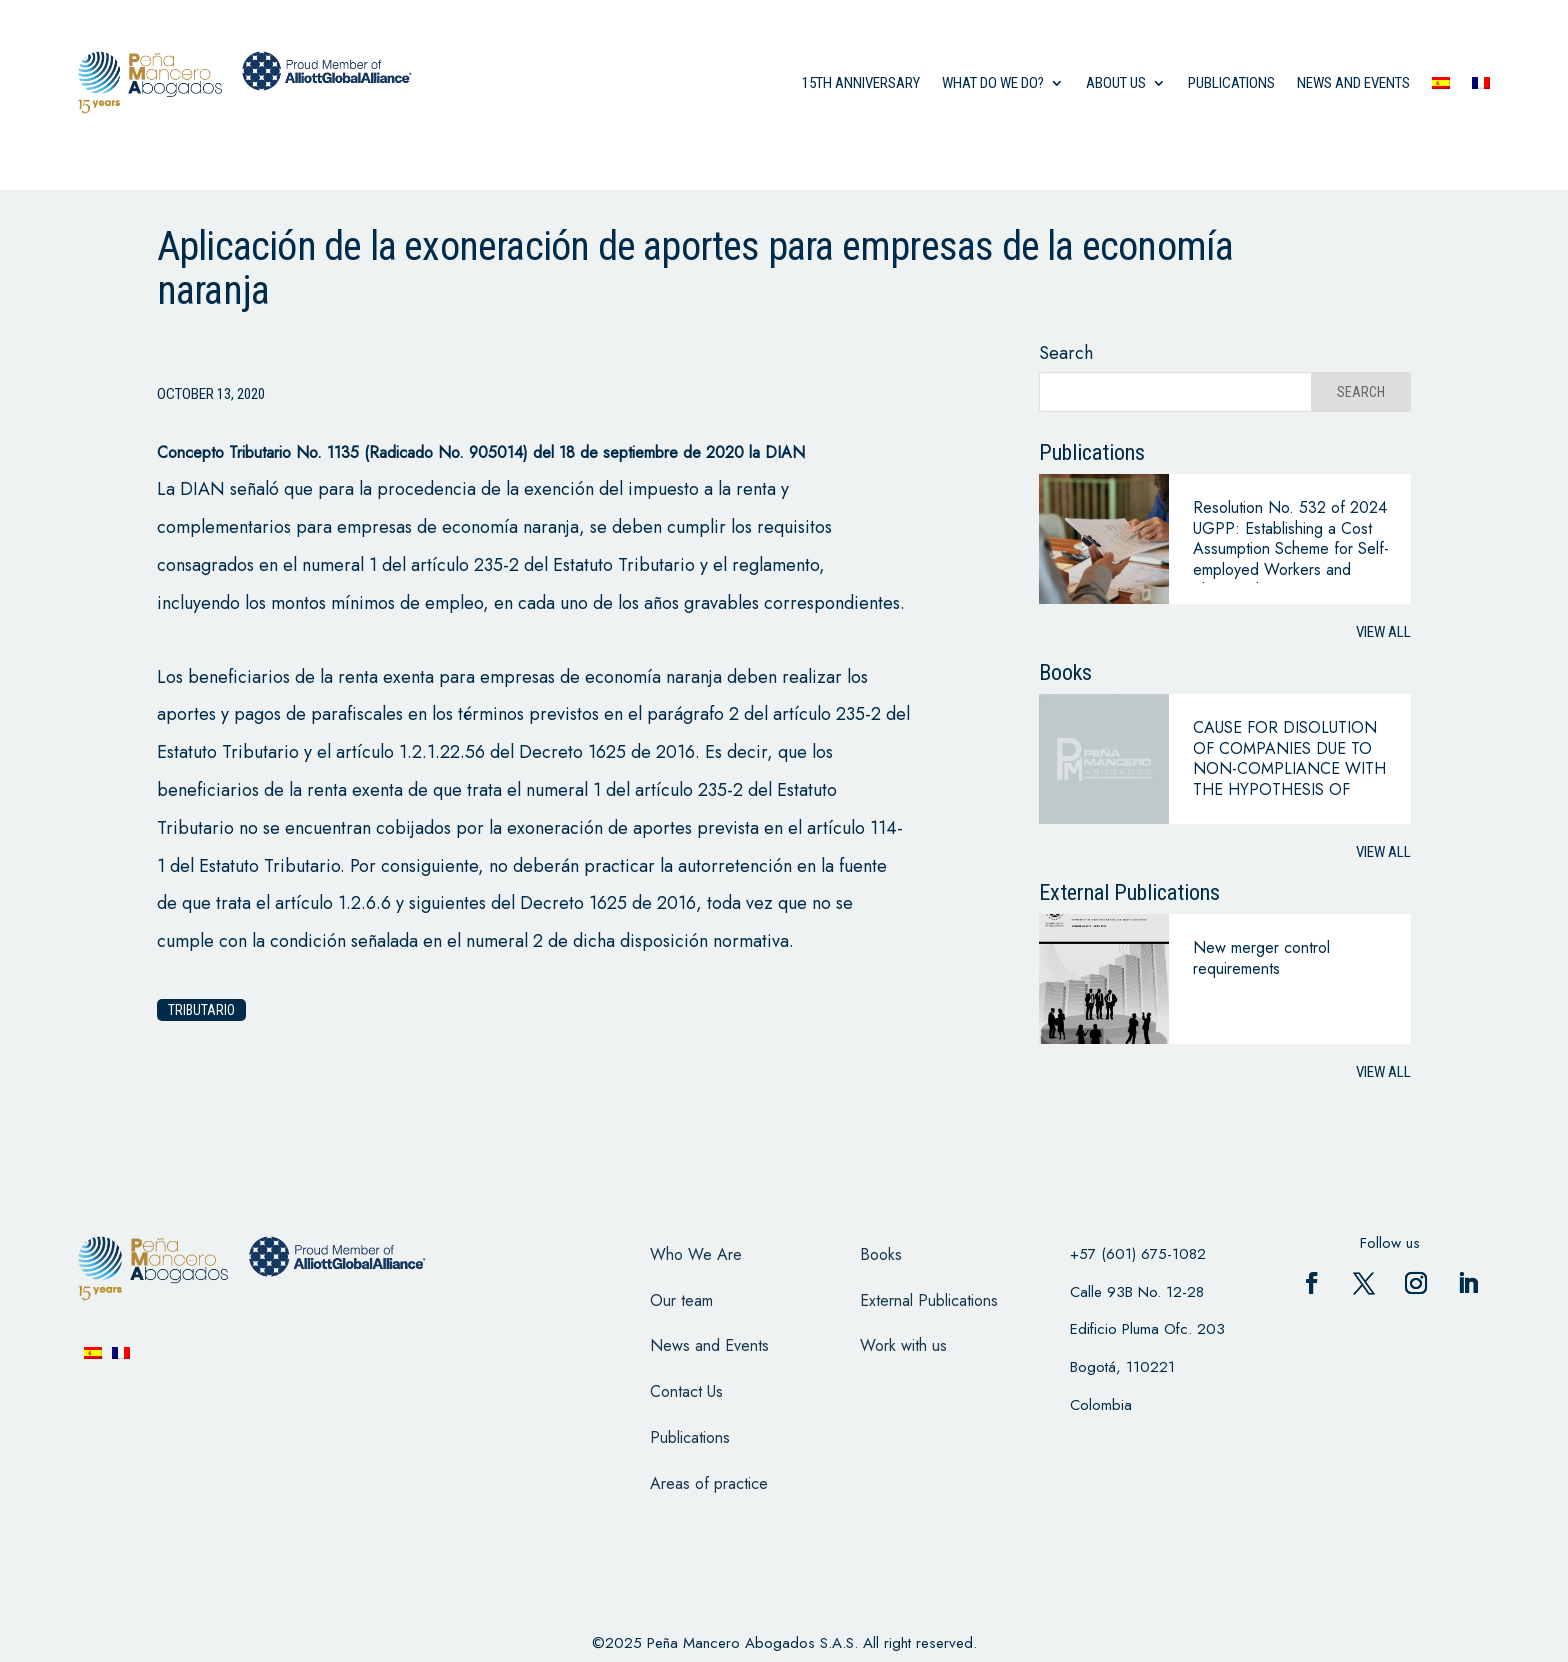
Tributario (201, 1010)
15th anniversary (861, 83)
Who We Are (696, 1254)
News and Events (709, 1345)
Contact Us (686, 1391)
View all (1383, 632)
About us (1116, 83)
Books (881, 1254)
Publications (1231, 83)
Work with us (903, 1345)
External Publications (929, 1300)
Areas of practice (709, 1483)
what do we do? (993, 83)
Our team (681, 1300)
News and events (1353, 83)
